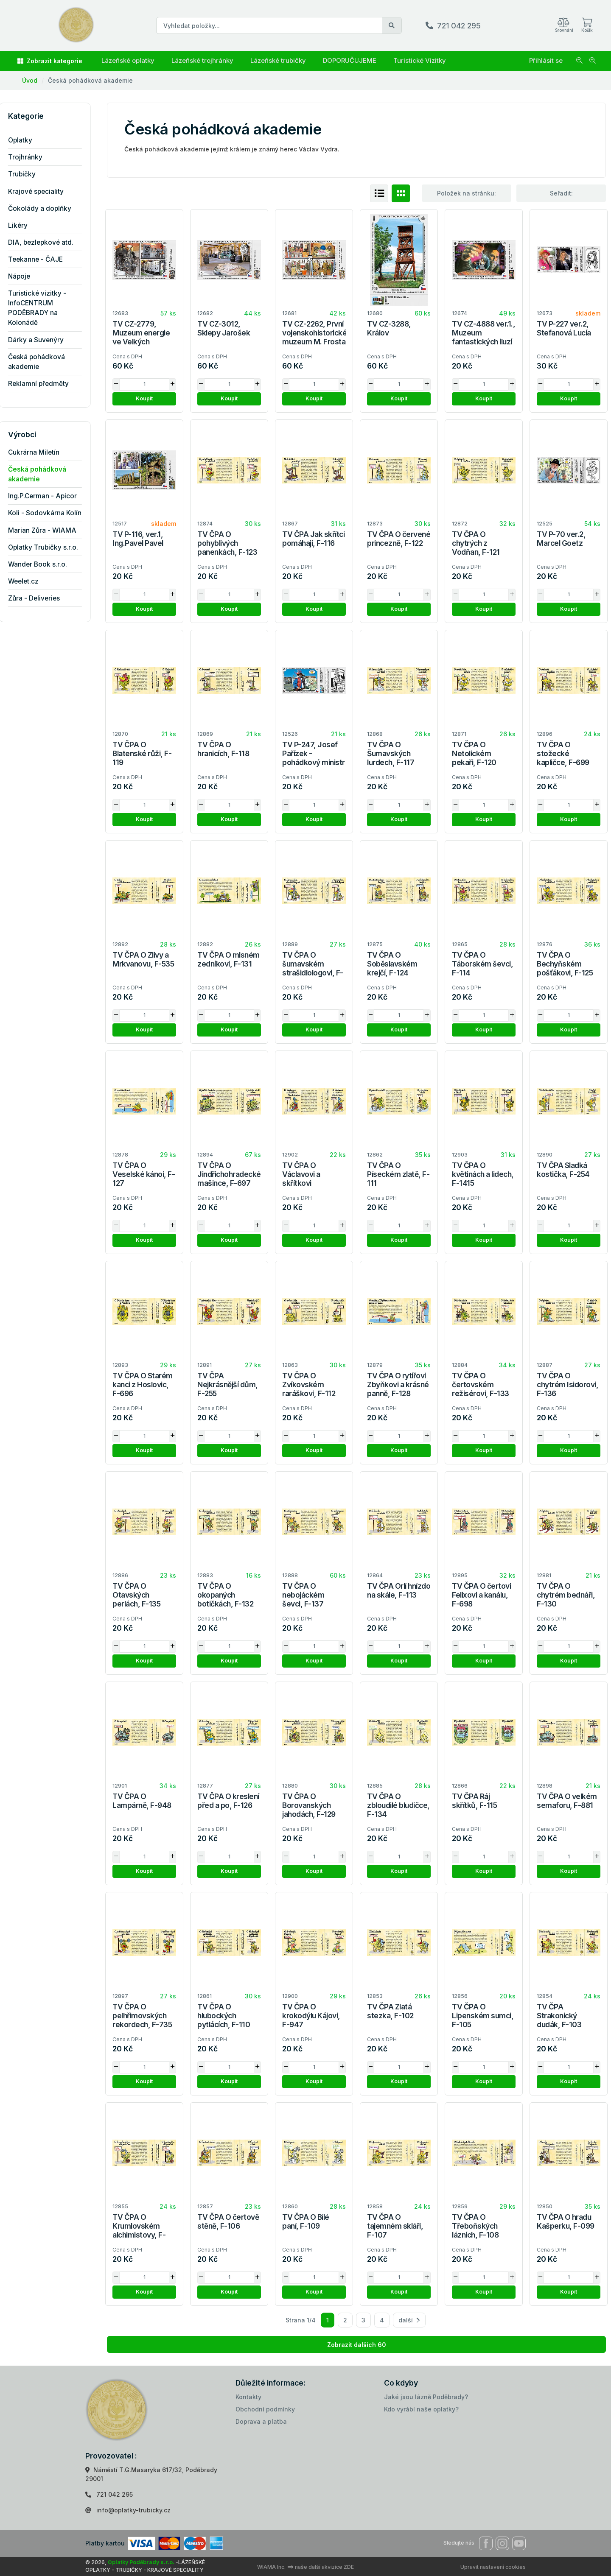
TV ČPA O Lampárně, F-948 (141, 1801)
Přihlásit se (546, 60)
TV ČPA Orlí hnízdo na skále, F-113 (398, 1590)
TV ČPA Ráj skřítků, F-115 (474, 1801)
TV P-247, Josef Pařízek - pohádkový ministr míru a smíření (313, 758)
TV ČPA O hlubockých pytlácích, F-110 (223, 2015)
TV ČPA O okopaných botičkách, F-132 (225, 1594)
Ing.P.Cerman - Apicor (48, 496)
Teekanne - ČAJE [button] (41, 259)
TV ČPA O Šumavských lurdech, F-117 (390, 753)
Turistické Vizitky (419, 60)
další (409, 2320)
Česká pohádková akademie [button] (42, 362)
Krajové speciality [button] (42, 191)
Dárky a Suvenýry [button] (42, 340)
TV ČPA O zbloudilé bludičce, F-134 (398, 1805)
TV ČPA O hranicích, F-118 (223, 749)
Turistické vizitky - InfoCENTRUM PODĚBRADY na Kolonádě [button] (43, 308)
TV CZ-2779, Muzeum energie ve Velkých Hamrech (141, 337)
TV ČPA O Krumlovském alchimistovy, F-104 (138, 2230)
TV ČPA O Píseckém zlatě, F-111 (398, 1174)
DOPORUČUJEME (349, 60)
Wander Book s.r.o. (43, 564)
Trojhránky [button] (31, 157)
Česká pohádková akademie (90, 80)
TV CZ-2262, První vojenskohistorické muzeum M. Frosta (314, 332)
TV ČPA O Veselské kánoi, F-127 (143, 1174)
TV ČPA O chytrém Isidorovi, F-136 (567, 1384)
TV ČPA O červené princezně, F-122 (398, 539)
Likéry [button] (24, 225)
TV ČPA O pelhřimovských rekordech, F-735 (142, 2015)
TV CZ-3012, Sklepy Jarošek (223, 328)
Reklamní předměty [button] (44, 384)
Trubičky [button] (28, 174)
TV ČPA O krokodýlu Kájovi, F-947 (311, 2015)
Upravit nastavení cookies (493, 2567)
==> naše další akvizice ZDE (320, 2567)
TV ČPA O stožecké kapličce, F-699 (563, 753)
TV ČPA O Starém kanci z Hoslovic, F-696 (142, 1384)
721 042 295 (459, 25)
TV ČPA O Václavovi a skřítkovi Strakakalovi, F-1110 (308, 1183)
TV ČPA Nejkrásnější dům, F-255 (227, 1384)
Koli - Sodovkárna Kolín (50, 513)
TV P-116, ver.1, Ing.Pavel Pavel (137, 539)
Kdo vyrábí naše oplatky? (421, 2409)
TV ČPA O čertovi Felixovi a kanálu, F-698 (481, 1594)
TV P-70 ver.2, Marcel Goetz (561, 539)
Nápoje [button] (25, 276)
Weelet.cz (29, 581)
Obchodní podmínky (265, 2409)
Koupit (144, 398)
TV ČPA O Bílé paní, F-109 (305, 2221)
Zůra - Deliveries (40, 598)
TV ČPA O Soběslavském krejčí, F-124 (392, 963)
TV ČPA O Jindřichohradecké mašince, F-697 (229, 1174)
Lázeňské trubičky (278, 60)
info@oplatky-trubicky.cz (133, 2510)
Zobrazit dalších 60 (356, 2344)
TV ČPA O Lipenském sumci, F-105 (482, 2015)
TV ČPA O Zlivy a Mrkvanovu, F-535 (143, 959)
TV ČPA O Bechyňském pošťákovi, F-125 (565, 963)
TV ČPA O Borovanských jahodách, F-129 (309, 1805)
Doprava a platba (261, 2421)
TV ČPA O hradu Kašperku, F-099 (565, 2221)
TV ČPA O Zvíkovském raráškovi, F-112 (308, 1384)
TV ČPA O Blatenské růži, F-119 (141, 753)
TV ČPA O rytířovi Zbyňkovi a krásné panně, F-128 (398, 1384)
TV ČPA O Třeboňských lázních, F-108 (475, 2226)
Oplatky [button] (26, 140)
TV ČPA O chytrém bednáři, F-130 (566, 1594)
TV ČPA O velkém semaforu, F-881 (567, 1801)
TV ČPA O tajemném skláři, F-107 (395, 2226)
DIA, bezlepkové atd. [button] (46, 242)
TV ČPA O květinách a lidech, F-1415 (483, 1174)
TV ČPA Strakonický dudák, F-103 (559, 2015)
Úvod (29, 80)
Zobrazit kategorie (49, 60)
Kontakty (248, 2396)
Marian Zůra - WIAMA (48, 530)
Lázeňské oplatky (127, 60)
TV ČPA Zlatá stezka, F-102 (390, 2011)
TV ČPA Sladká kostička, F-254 (563, 1170)
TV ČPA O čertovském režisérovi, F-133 (480, 1384)
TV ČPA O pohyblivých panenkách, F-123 (227, 543)
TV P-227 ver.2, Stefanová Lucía (564, 328)
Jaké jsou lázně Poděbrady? (426, 2396)
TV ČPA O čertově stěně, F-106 (228, 2221)
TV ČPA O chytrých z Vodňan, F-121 (476, 543)
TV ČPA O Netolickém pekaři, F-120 (474, 753)
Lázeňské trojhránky (202, 60)
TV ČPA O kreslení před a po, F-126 (228, 1801)
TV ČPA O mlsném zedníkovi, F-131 (228, 959)
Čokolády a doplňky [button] (45, 208)
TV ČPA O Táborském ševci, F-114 (482, 963)
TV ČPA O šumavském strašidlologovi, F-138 (312, 968)
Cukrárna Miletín (39, 452)
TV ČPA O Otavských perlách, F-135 (136, 1594)
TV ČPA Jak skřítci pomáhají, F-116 (313, 539)
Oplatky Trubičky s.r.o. (49, 547)
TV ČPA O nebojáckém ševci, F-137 (303, 1594)
